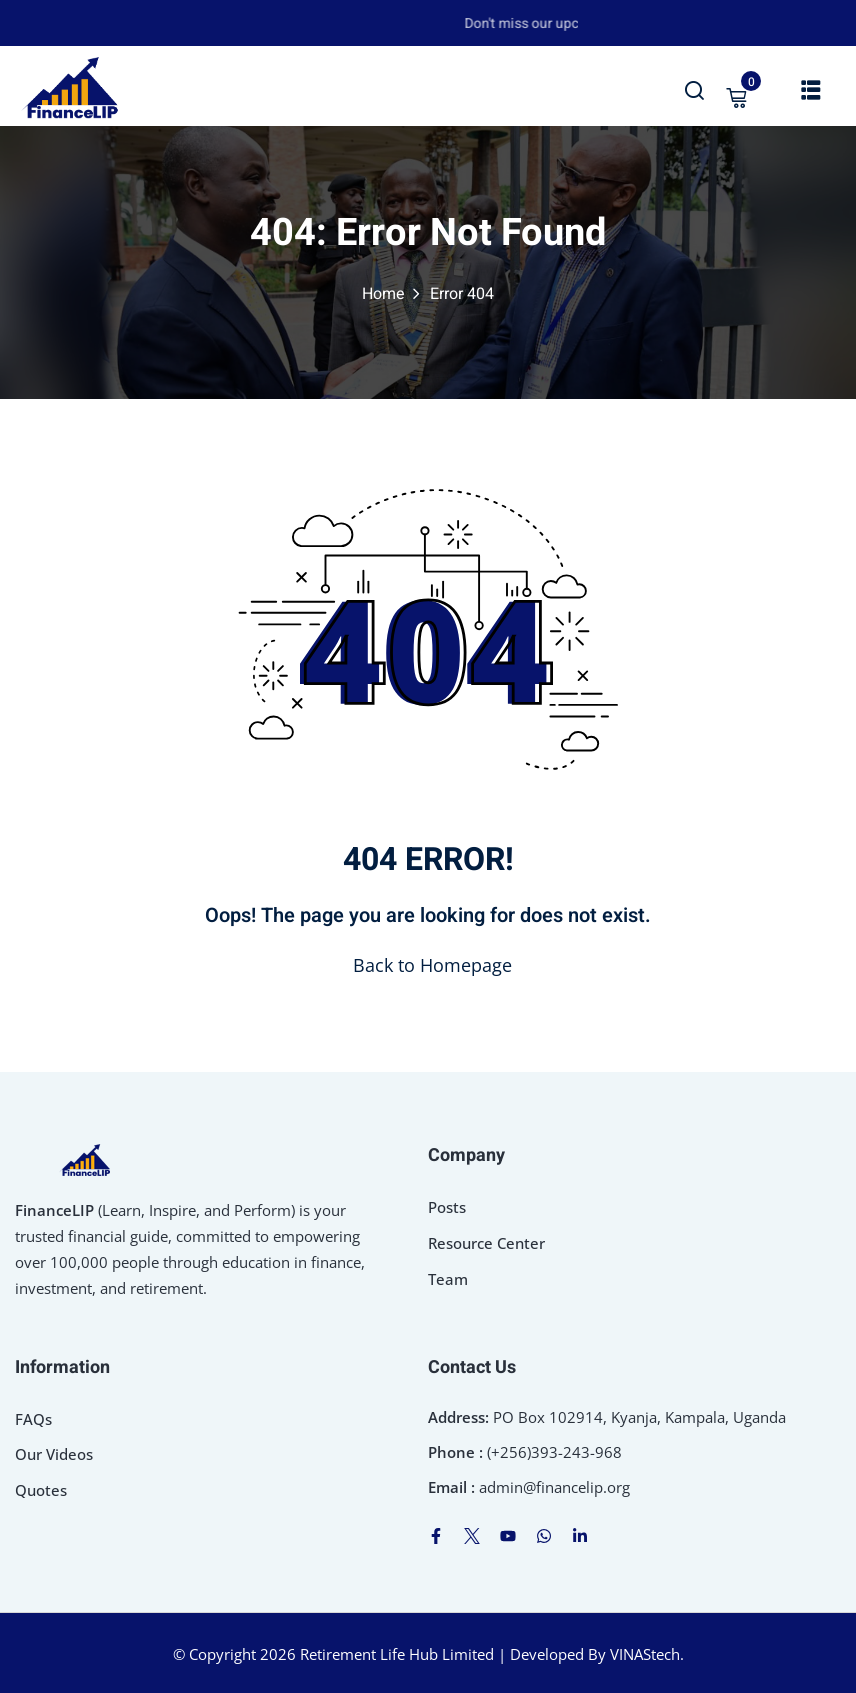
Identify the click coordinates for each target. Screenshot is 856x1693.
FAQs (33, 1419)
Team (448, 1279)
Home (383, 294)
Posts (447, 1207)
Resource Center (486, 1243)
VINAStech (645, 1654)
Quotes (41, 1490)
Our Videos (54, 1454)
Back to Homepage (428, 965)
